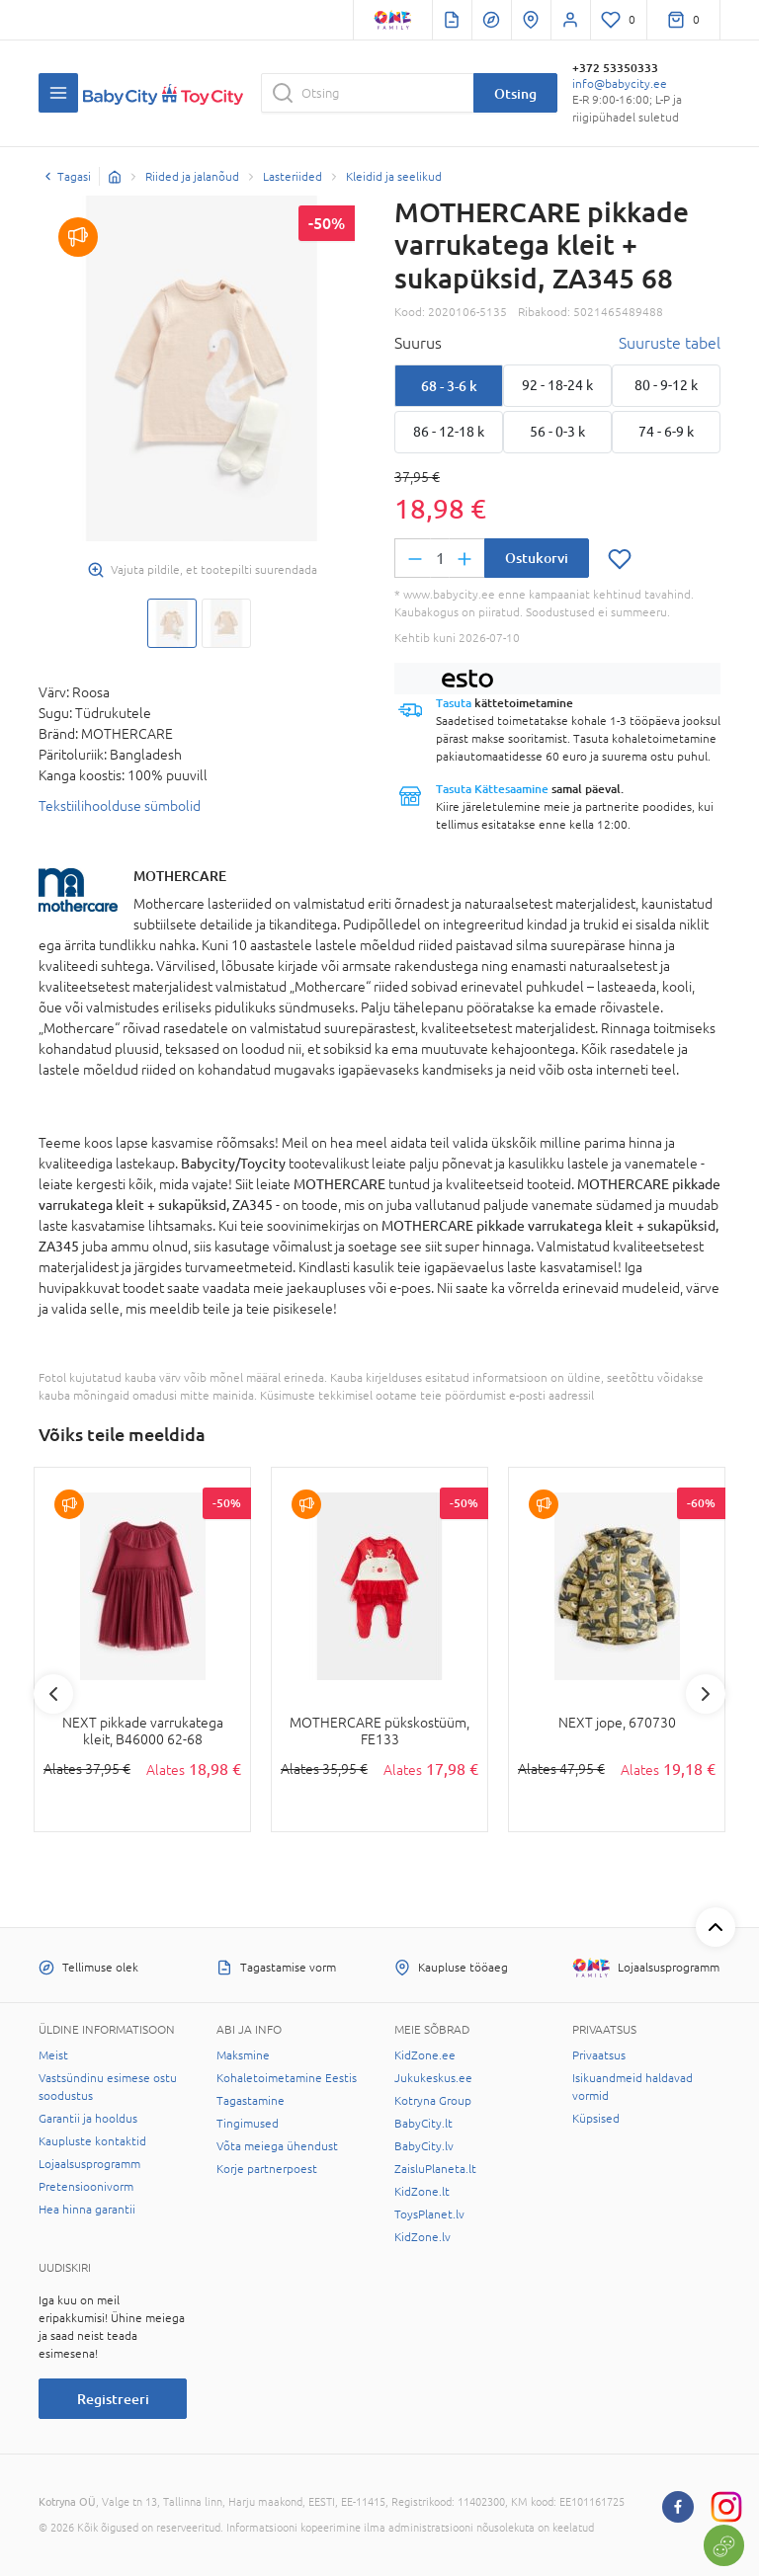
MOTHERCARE (179, 875)
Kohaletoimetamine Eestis (286, 2078)
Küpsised (596, 2119)
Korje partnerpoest (266, 2169)
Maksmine (243, 2055)
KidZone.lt (422, 2192)
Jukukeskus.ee (433, 2078)
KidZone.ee (425, 2055)
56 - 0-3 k (557, 432)
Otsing (515, 93)
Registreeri (113, 2398)
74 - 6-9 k (666, 432)
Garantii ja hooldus (88, 2119)
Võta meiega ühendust (277, 2146)
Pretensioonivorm (86, 2187)
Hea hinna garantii (87, 2209)
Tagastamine (250, 2101)
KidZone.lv (422, 2237)
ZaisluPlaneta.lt (435, 2169)
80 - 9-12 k (666, 385)
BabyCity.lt (423, 2124)
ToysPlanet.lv (429, 2214)
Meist (53, 2055)
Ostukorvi (536, 557)
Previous (53, 1694)
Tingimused (247, 2124)
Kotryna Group (432, 2101)
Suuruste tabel (669, 343)
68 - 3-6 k (449, 385)
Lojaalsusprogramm (89, 2164)
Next (705, 1694)
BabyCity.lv (424, 2146)
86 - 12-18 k (448, 432)
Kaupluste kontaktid (92, 2141)
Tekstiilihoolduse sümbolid (120, 806)
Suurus (418, 343)
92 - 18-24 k (557, 385)
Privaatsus (599, 2055)
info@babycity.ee (619, 84)
